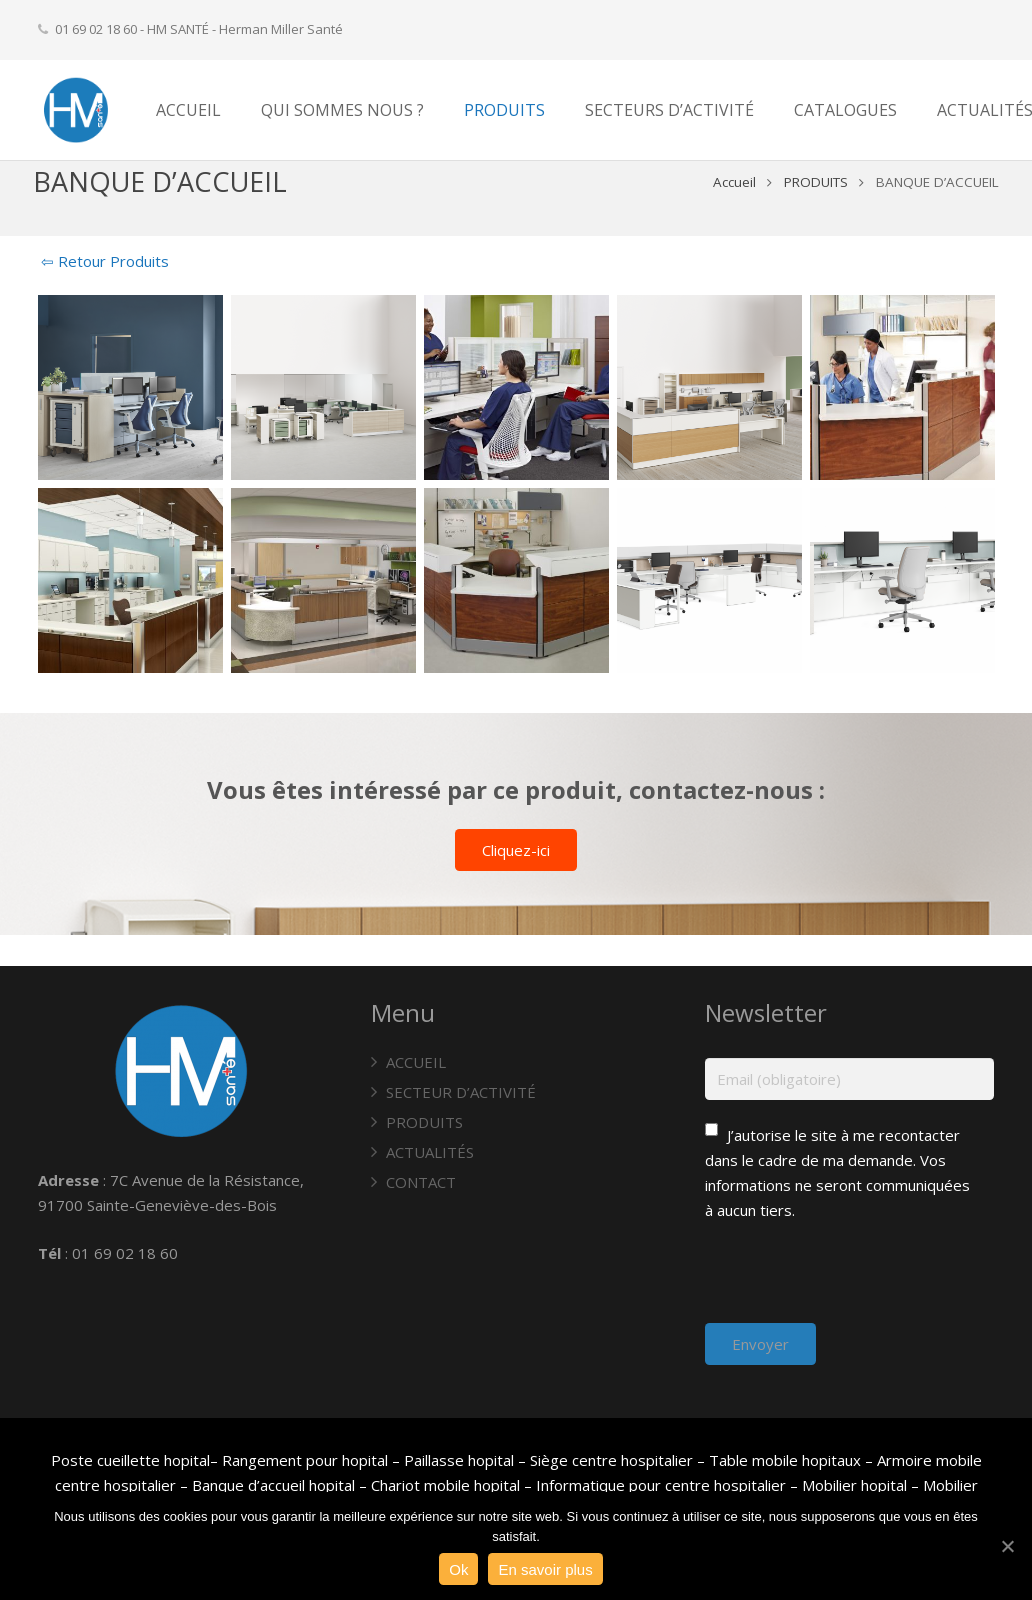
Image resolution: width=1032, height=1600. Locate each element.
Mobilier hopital (856, 1485)
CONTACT (421, 1182)
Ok (458, 1569)
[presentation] (857, 1284)
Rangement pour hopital (305, 1460)
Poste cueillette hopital (130, 1460)
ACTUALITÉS (430, 1152)
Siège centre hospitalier (611, 1460)
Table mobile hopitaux (785, 1460)
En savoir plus (545, 1569)
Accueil (730, 213)
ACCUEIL (416, 1062)
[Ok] (1007, 1546)
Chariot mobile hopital (445, 1485)
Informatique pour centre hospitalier (661, 1485)
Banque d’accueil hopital (273, 1485)
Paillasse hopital (459, 1460)
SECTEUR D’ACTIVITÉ (461, 1092)
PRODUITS (812, 213)
